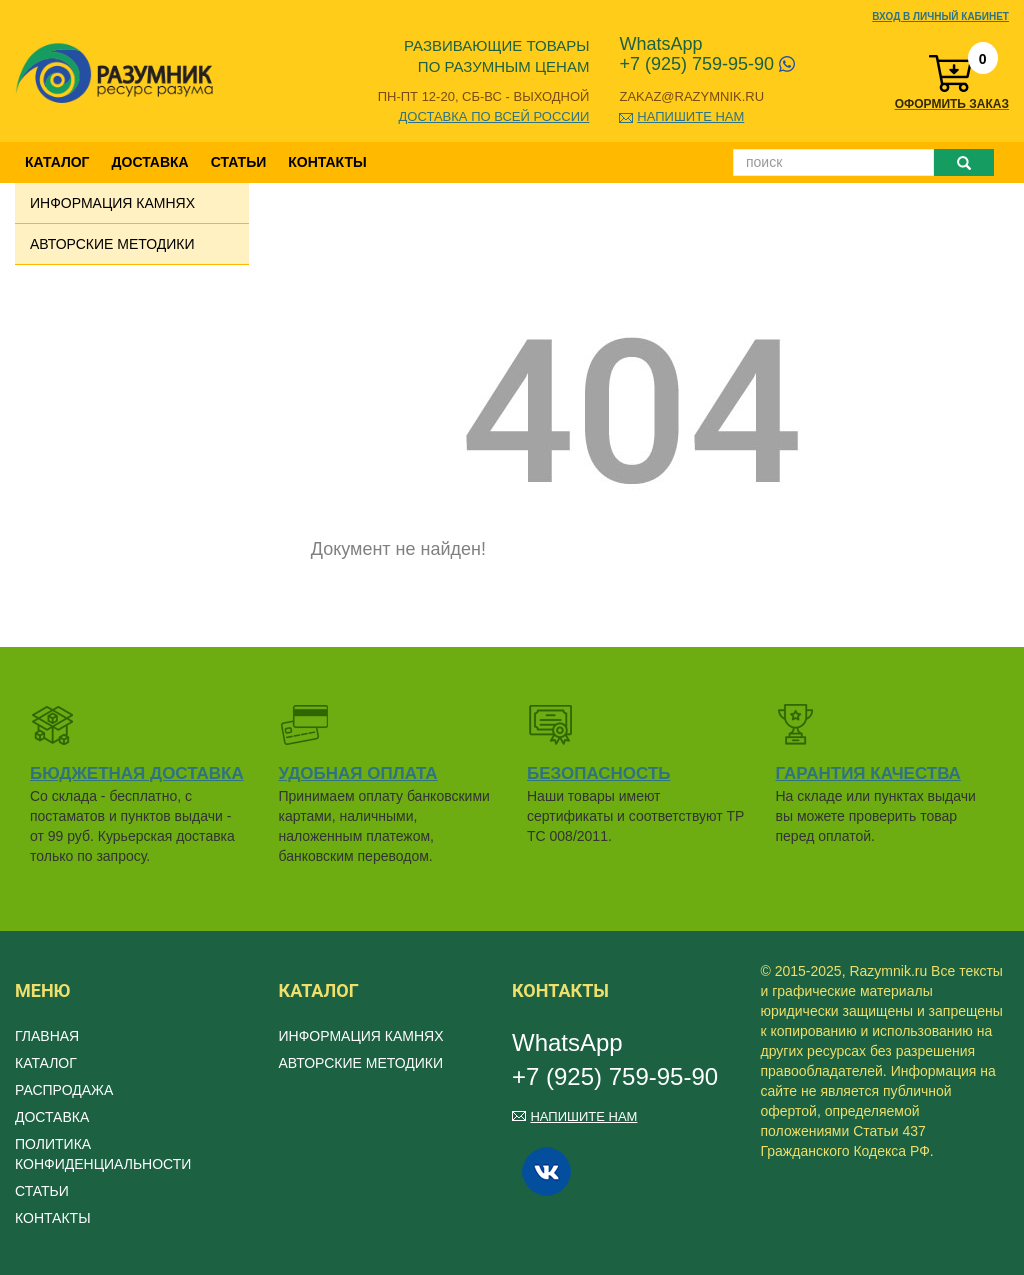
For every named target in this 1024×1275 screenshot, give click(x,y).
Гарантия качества (868, 773)
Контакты (327, 162)
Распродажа (64, 1090)
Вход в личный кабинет (940, 16)
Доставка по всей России (494, 116)
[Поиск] (833, 162)
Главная (47, 1036)
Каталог (57, 162)
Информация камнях (112, 203)
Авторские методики (112, 244)
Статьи (239, 162)
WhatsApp (660, 44)
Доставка (150, 162)
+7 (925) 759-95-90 (707, 64)
